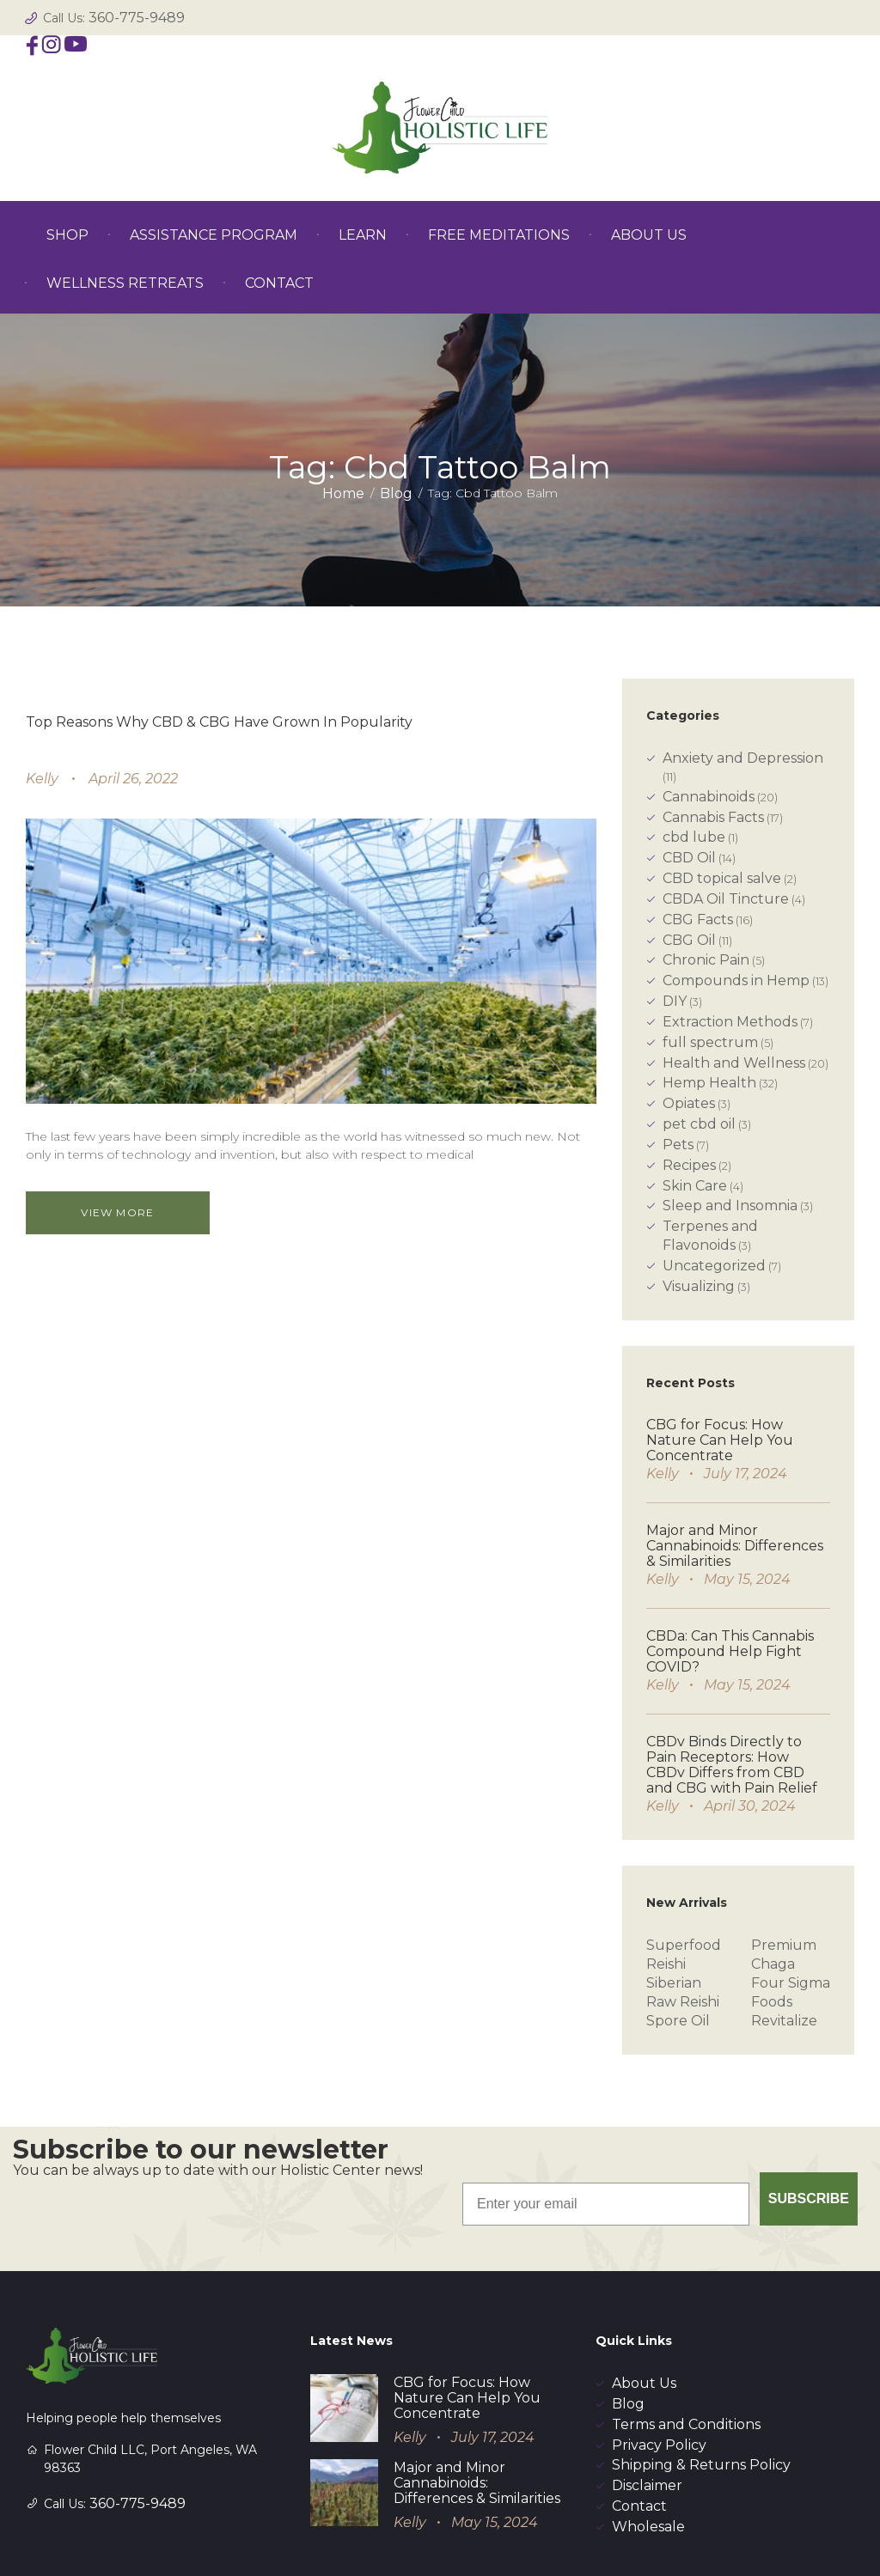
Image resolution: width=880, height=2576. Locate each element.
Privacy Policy (659, 2366)
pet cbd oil (699, 1124)
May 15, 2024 (747, 1579)
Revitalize (784, 2021)
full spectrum (710, 1042)
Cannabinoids (709, 797)
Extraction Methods (730, 1022)
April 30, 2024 (750, 1806)
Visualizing (699, 1286)
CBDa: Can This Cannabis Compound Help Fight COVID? (730, 1651)
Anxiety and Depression (743, 758)
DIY (675, 1001)
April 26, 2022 (133, 778)
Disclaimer (647, 2406)
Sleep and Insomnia (730, 1205)
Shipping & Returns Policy (701, 2386)
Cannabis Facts (713, 817)
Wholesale (648, 2447)
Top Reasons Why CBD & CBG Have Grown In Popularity (219, 722)
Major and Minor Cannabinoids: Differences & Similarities (734, 1545)
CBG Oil (689, 940)
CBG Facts (698, 919)
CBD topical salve (722, 878)
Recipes (689, 1165)
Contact (639, 2427)
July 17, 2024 (745, 1473)
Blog (396, 493)
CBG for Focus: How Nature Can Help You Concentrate (719, 1440)
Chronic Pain (706, 960)
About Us (644, 2304)
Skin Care (695, 1186)
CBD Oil (689, 858)
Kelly (42, 778)
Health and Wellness (734, 1063)
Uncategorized (714, 1266)
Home (343, 493)
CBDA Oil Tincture (726, 899)
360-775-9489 (137, 17)
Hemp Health (709, 1083)
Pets (678, 1144)
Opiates (689, 1103)
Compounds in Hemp (736, 980)
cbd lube (694, 837)
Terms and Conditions (686, 2345)
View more (125, 1212)
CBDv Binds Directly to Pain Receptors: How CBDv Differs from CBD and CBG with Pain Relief (731, 1764)
